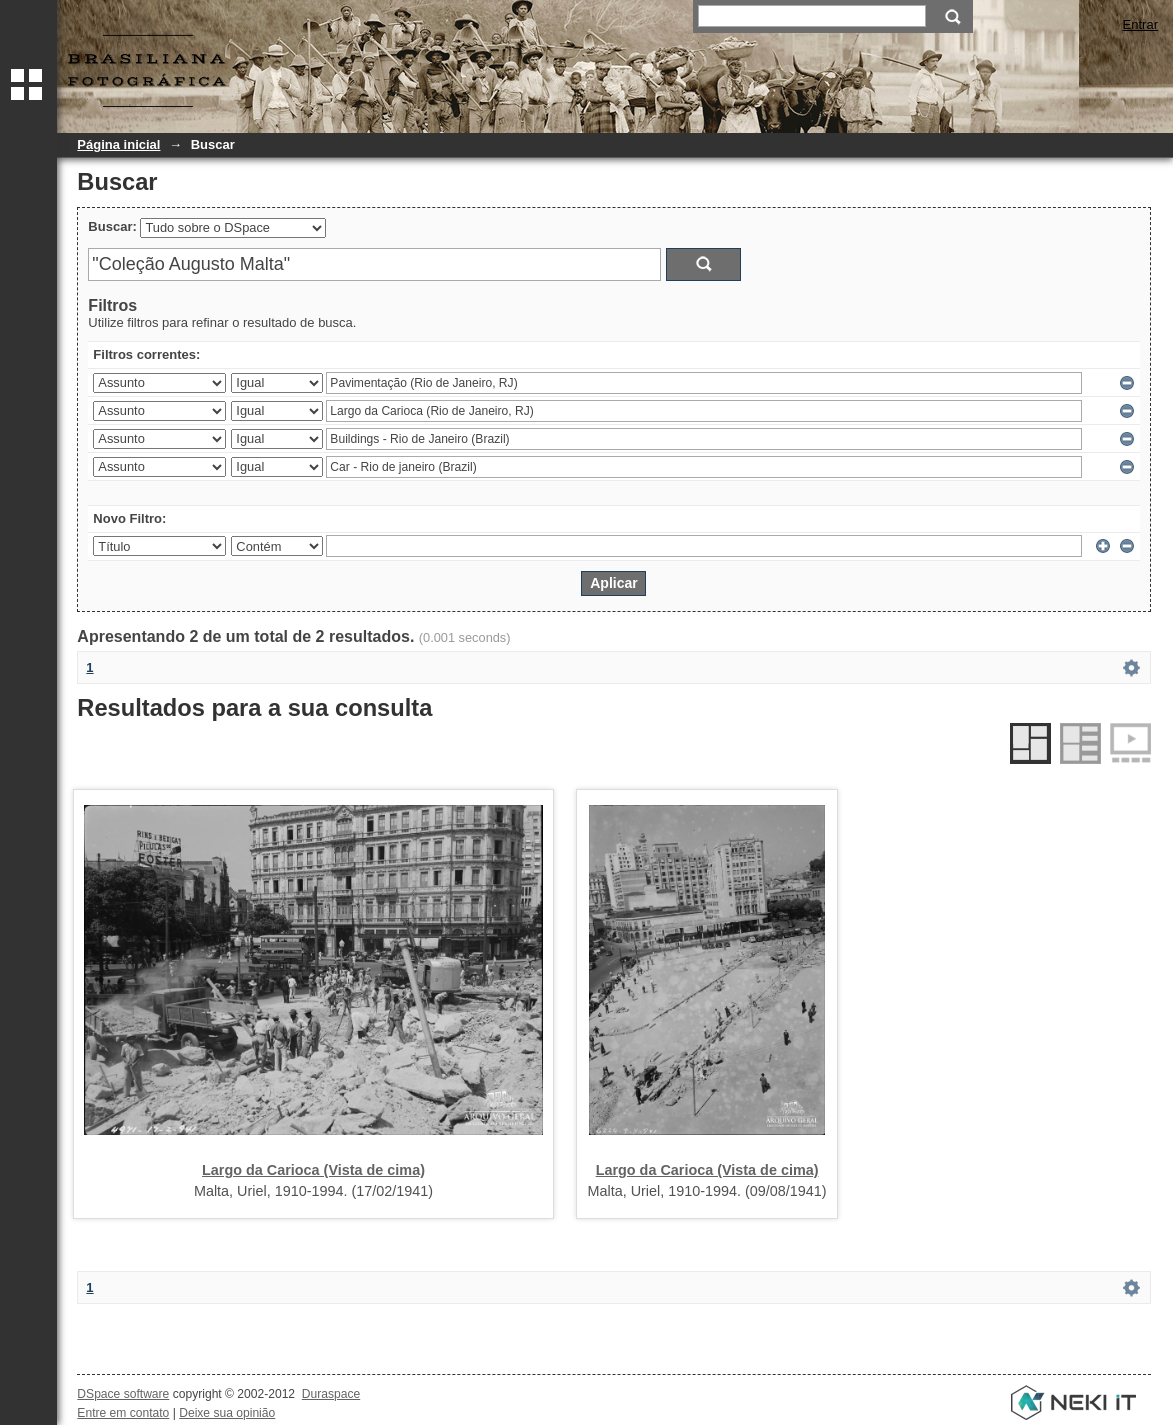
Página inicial (118, 144)
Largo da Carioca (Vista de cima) (313, 1170)
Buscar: (112, 226)
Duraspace (331, 1394)
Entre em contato (123, 1413)
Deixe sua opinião (227, 1413)
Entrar (1140, 24)
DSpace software (123, 1394)
